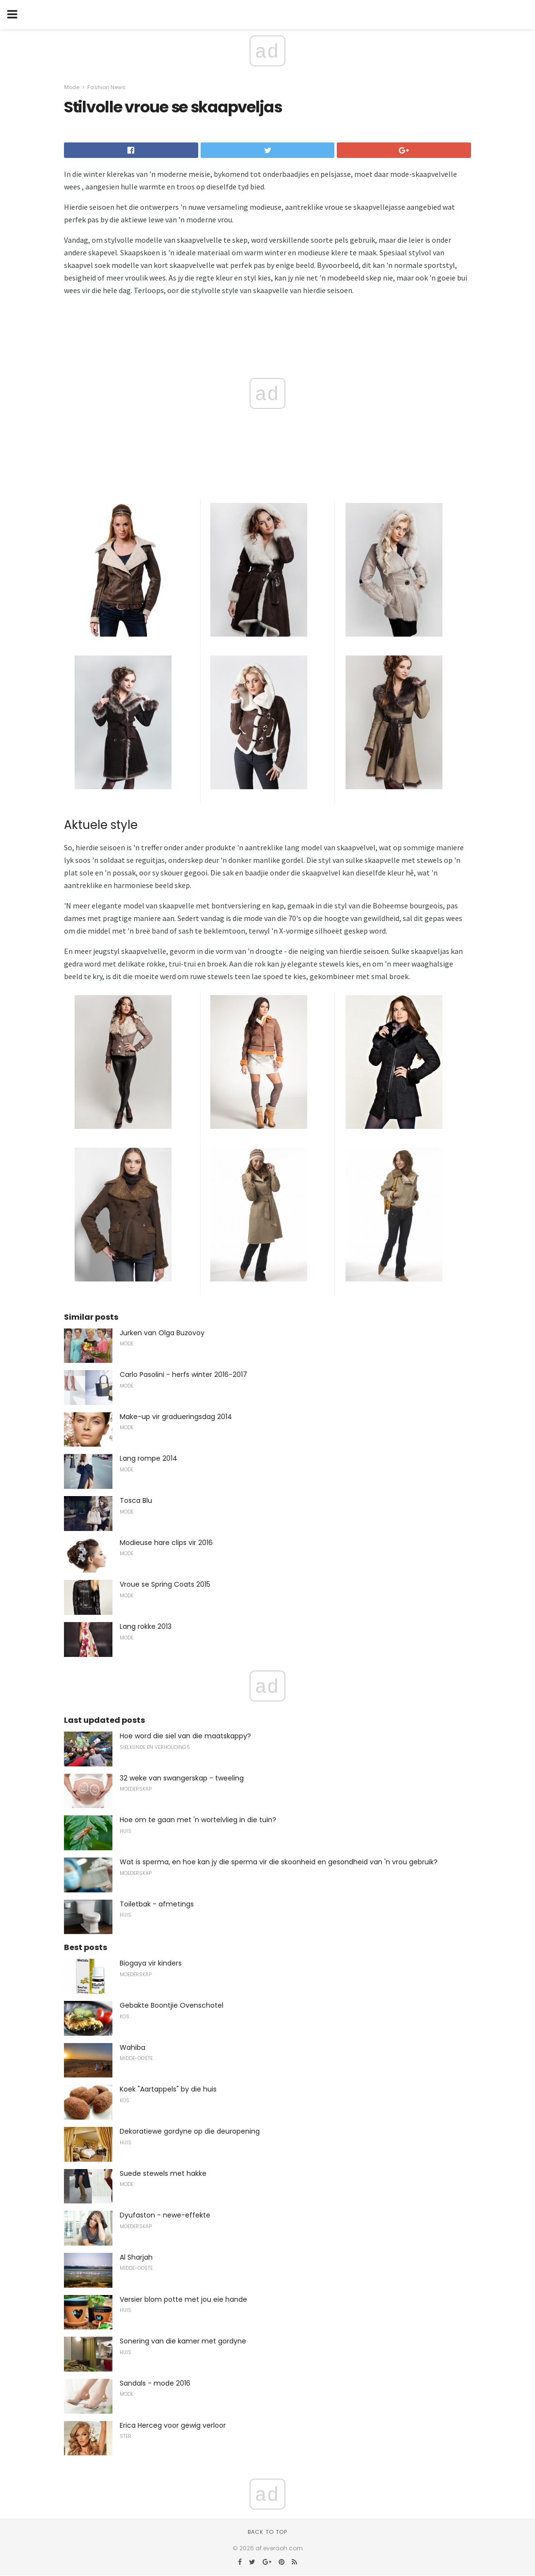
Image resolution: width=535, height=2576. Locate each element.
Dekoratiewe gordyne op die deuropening (190, 2131)
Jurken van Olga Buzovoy (162, 1333)
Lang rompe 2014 (148, 1458)
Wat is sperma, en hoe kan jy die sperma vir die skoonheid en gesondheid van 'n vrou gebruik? (279, 1862)
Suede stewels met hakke (163, 2173)
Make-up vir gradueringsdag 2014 (176, 1416)
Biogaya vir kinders (151, 1963)
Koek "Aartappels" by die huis (168, 2089)
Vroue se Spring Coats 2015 (165, 1584)
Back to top (267, 2532)
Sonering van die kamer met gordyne (183, 2341)
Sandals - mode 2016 (155, 2383)
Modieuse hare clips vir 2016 (166, 1542)
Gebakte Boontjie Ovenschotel (171, 2005)
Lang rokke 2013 (146, 1626)
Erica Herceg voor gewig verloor (173, 2425)
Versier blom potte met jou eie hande (183, 2299)
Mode (71, 87)
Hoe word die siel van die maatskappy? (185, 1736)
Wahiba (132, 2047)
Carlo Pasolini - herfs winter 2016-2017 (183, 1374)
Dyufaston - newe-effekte (165, 2215)
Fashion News (106, 87)
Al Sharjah (136, 2257)
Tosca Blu (136, 1500)
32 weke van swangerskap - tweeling (182, 1778)
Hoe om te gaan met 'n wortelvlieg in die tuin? (198, 1820)
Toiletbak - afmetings (157, 1904)
